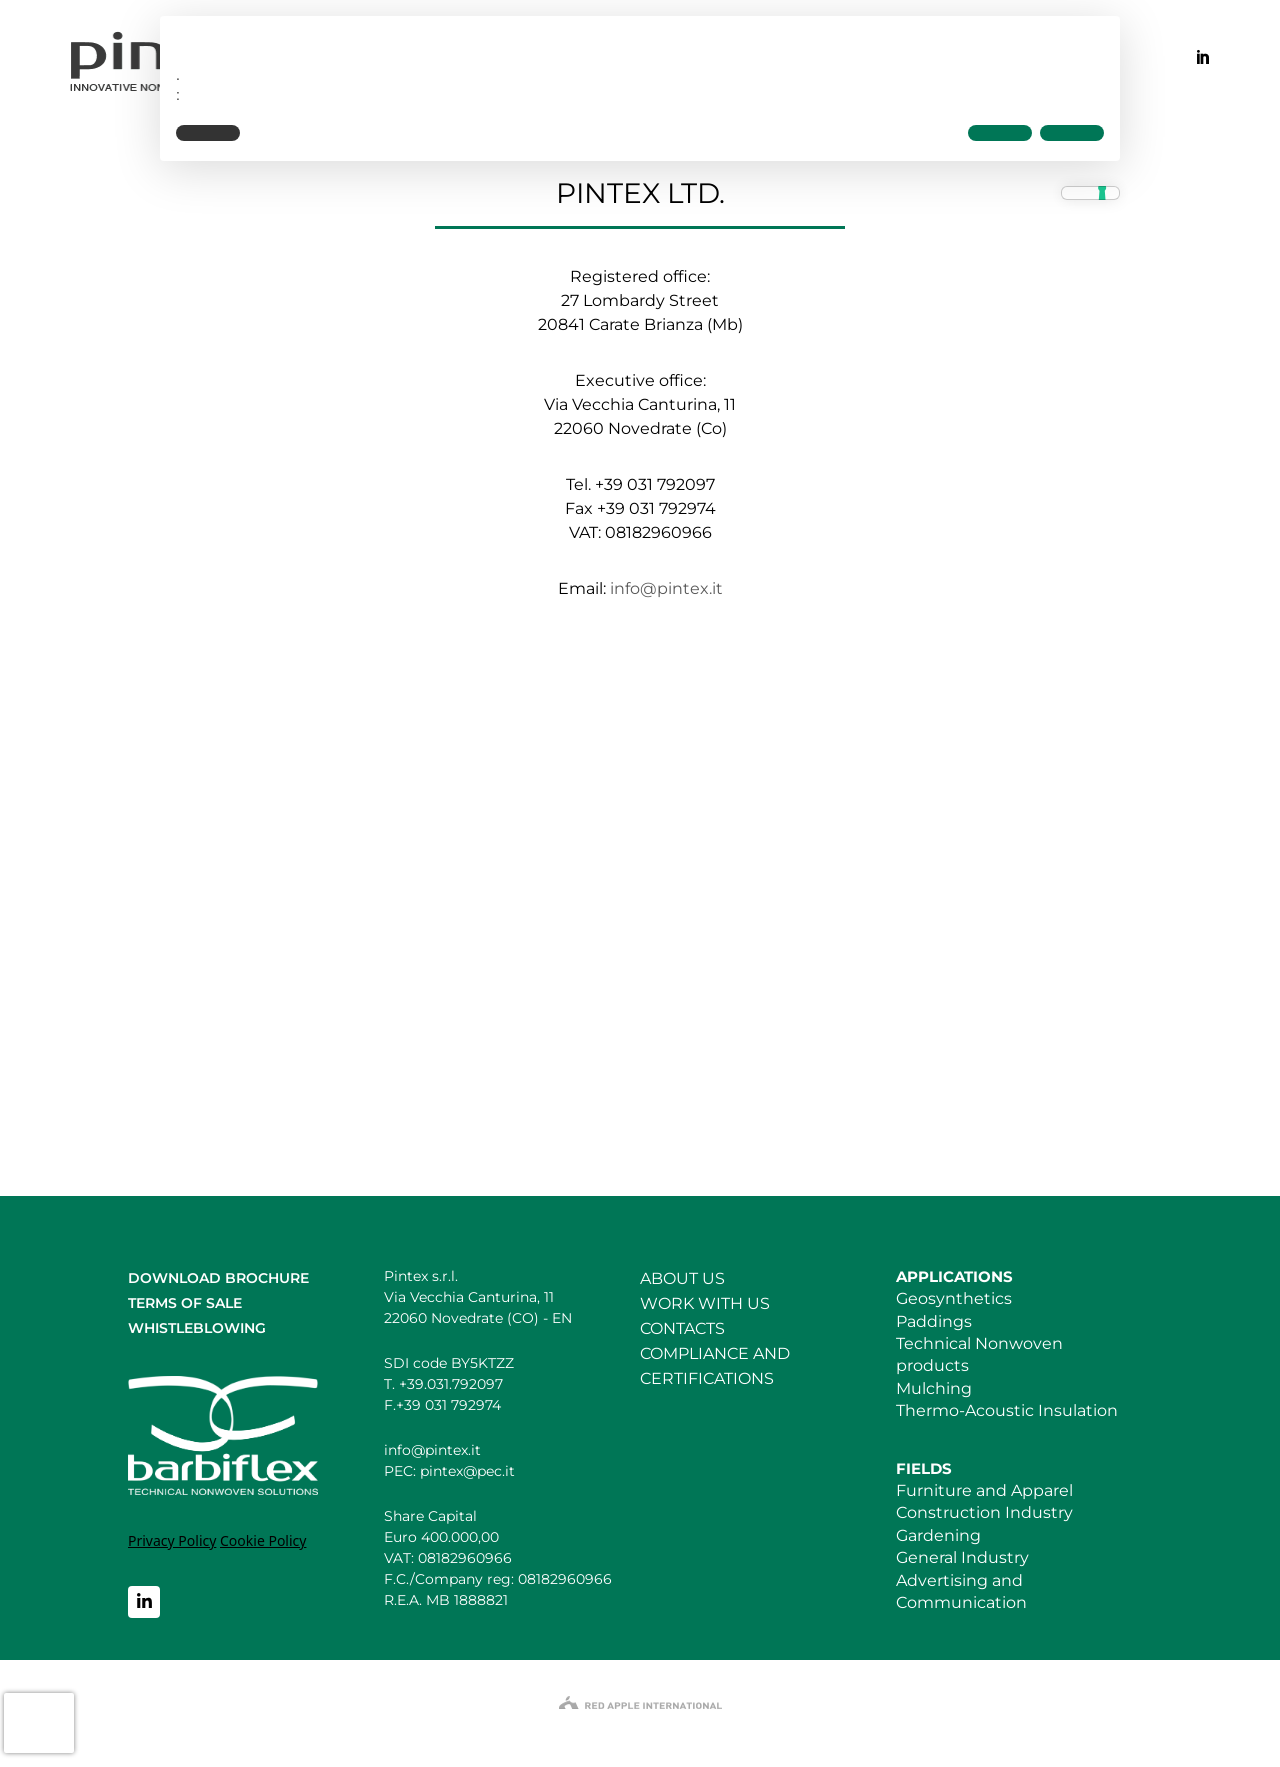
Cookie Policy (263, 1540)
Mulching (934, 1388)
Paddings (934, 1321)
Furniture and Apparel (984, 1490)
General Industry (962, 1557)
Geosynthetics (954, 1298)
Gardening (938, 1535)
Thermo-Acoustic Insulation (1007, 1410)
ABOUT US (682, 1278)
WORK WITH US (705, 1303)
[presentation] (39, 1723)
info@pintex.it (666, 588)
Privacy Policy (172, 1540)
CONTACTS (682, 1328)
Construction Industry (984, 1512)
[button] (208, 133)
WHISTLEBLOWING (197, 1328)
